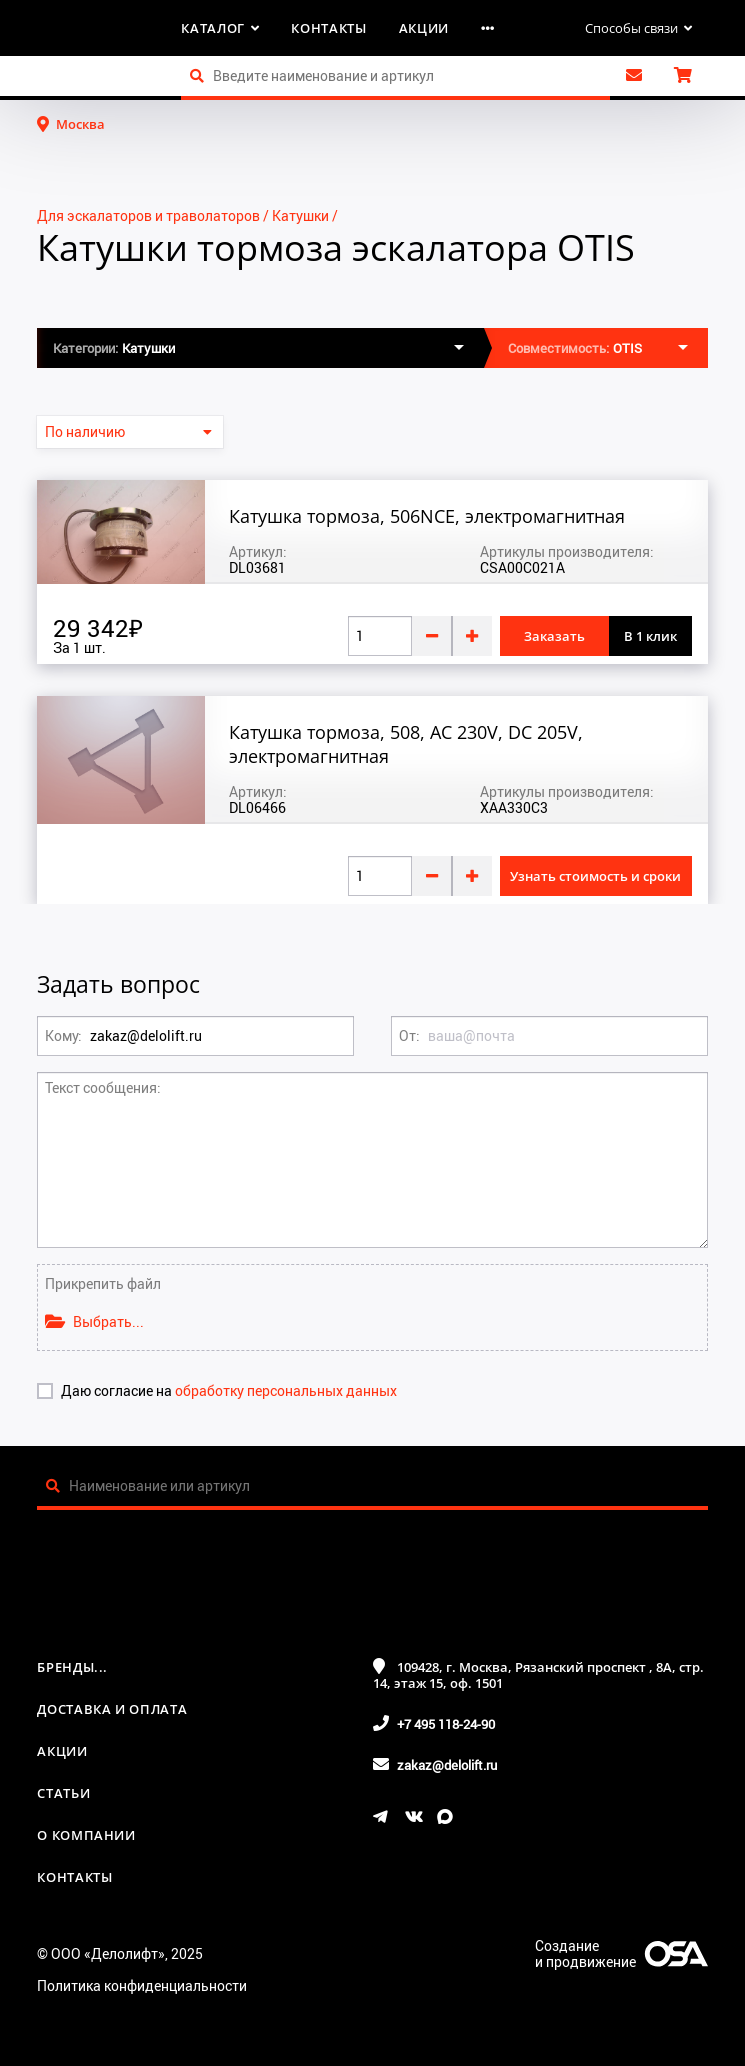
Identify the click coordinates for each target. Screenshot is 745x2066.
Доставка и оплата (112, 1709)
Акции (424, 28)
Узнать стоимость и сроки (595, 876)
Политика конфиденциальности (142, 1985)
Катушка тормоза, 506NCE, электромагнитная (427, 516)
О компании (86, 1835)
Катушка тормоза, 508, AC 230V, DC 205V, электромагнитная (406, 744)
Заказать (554, 636)
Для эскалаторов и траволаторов (148, 215)
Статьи (63, 1793)
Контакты (328, 28)
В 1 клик (650, 636)
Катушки (300, 215)
